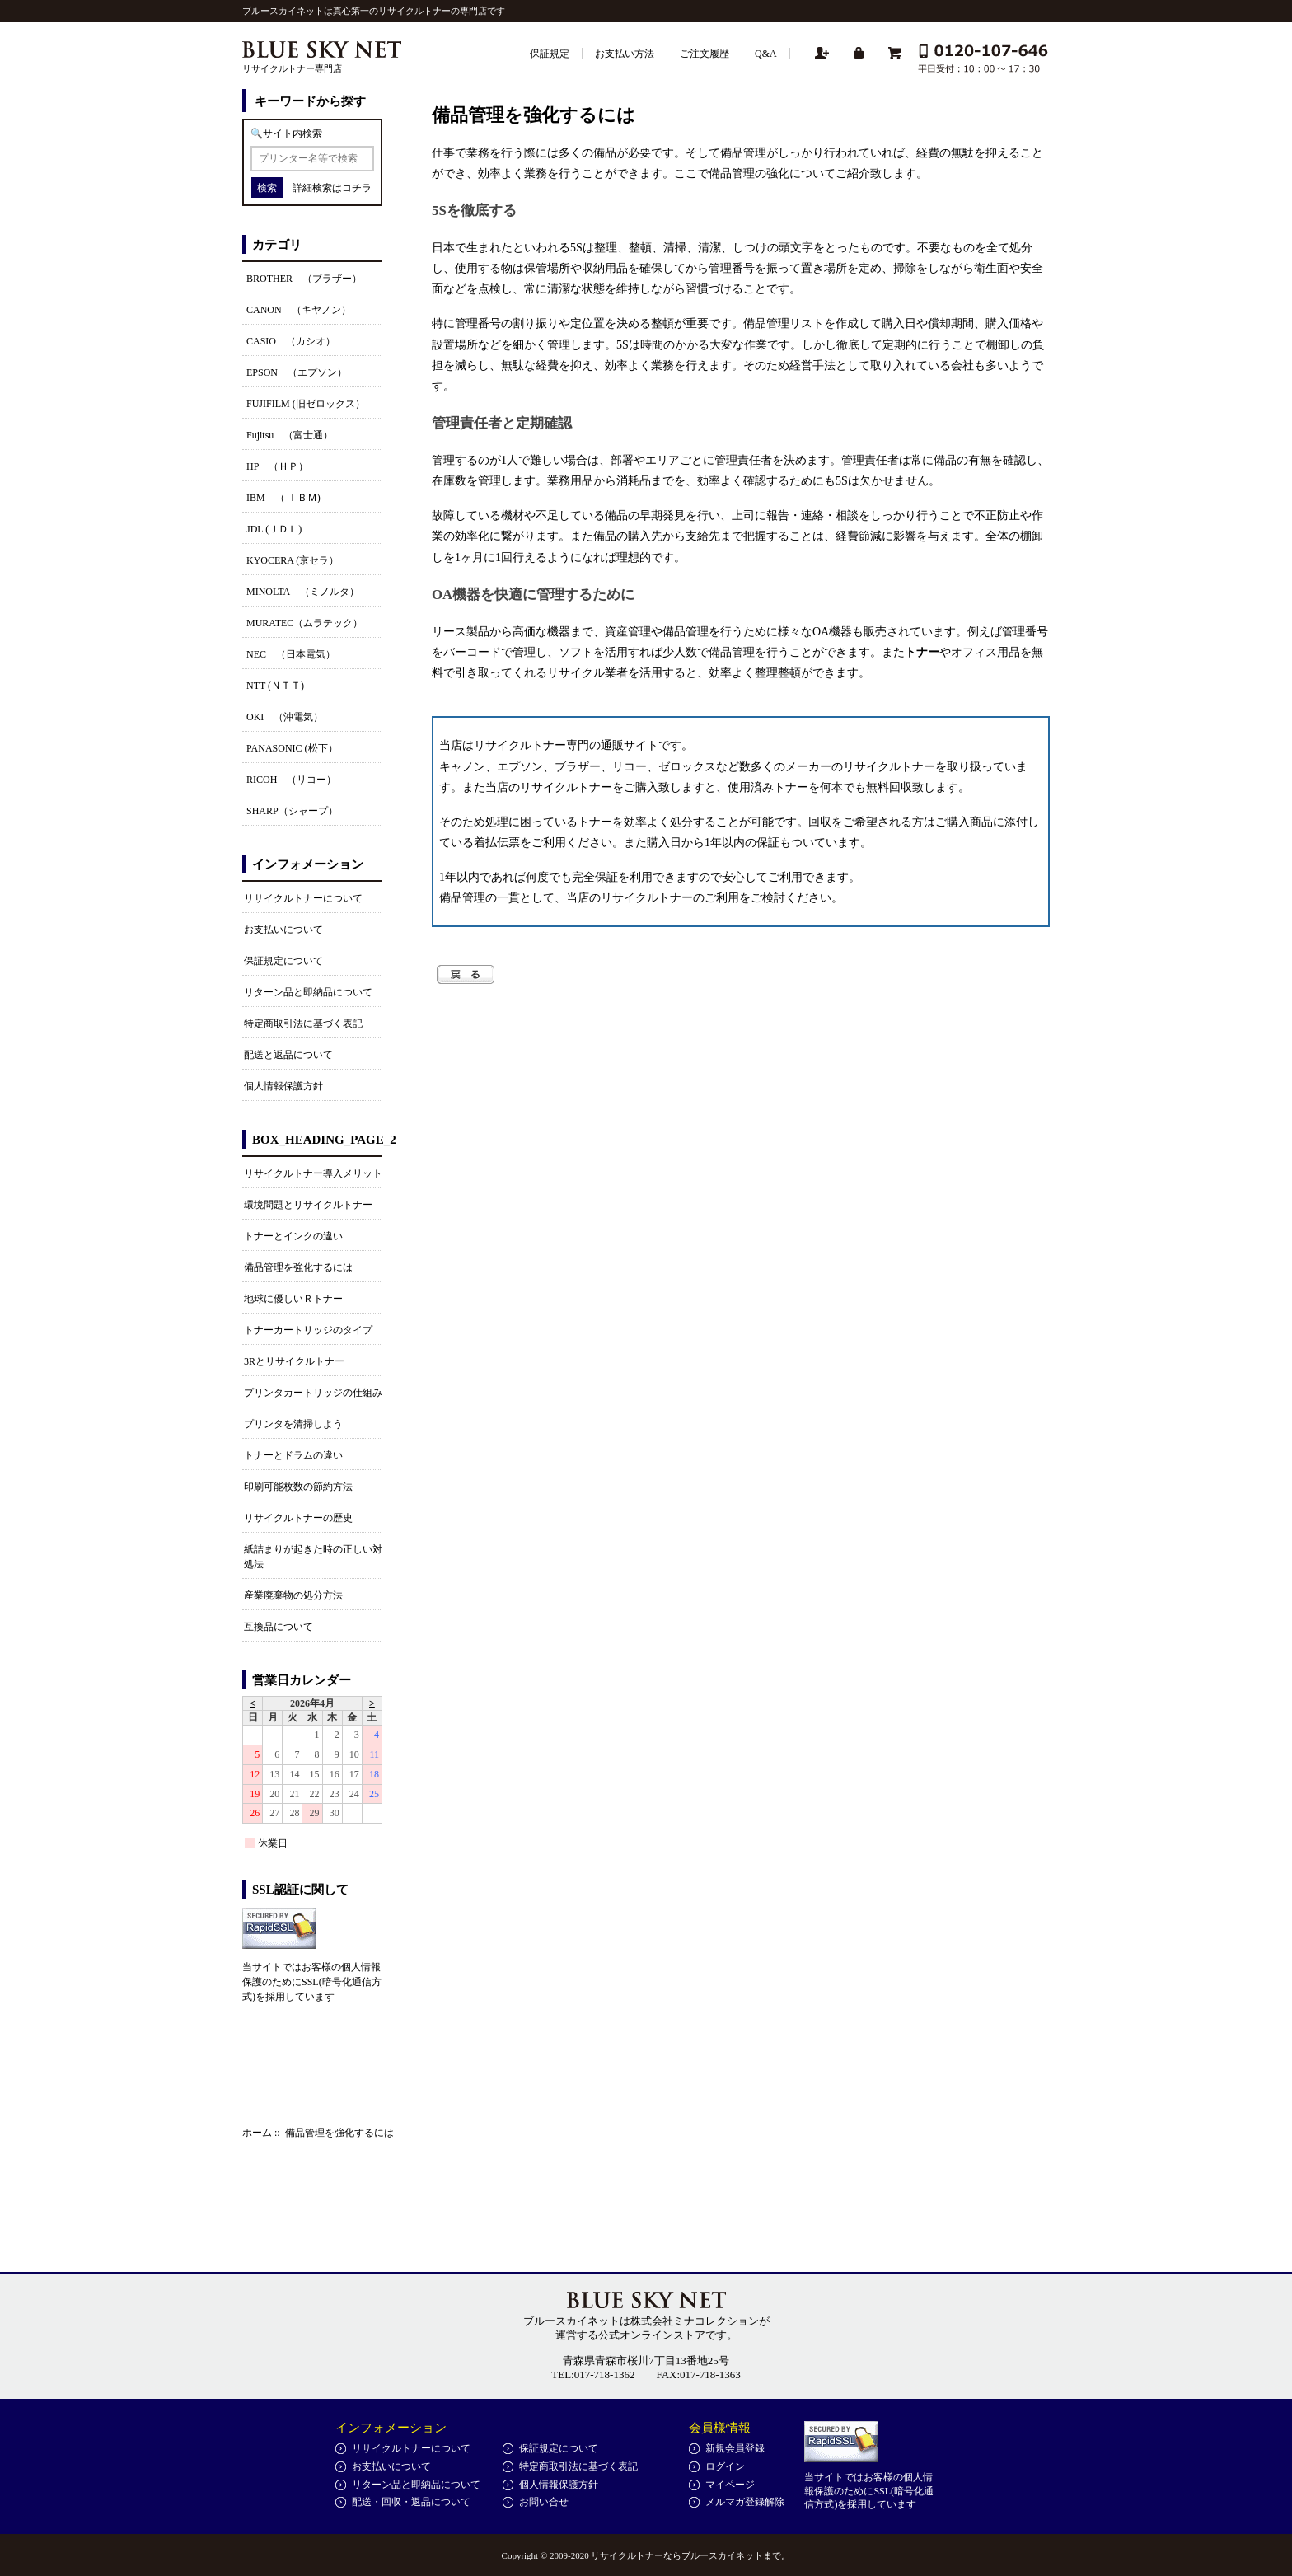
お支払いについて (283, 929)
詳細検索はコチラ (332, 188)
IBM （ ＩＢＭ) (283, 497)
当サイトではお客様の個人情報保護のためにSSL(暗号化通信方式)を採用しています (312, 1981)
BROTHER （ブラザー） (304, 278)
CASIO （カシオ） (290, 341)
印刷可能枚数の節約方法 (298, 1486)
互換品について (278, 1626)
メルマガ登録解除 (744, 2502)
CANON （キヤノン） (298, 310)
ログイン (725, 2466)
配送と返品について (288, 1055)
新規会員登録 (735, 2448)
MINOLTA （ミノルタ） (302, 591)
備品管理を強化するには (298, 1267)
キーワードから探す (310, 101)
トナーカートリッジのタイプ (308, 1330)
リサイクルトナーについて (303, 898)
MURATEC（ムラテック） (304, 623)
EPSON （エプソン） (296, 372)
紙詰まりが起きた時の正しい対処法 (313, 1556)
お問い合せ (544, 2502)
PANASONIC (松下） (292, 748)
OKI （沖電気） (284, 717)
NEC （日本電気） (290, 654)
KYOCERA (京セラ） (292, 560)
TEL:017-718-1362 (592, 2374)
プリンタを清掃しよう (293, 1424)
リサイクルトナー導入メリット (313, 1173)
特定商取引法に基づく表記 (303, 1023)
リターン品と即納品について (308, 992)
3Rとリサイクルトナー (294, 1361)
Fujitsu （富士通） (289, 435)
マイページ (730, 2484)
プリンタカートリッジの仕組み (313, 1392)
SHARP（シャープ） (292, 811)
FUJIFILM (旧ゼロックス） (305, 404)
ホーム (257, 2132)
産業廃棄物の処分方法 (293, 1595)
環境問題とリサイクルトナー (308, 1205)
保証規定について (283, 961)
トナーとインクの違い (293, 1236)
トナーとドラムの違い (293, 1455)
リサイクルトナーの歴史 (298, 1518)
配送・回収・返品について (411, 2502)
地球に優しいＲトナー (293, 1298)
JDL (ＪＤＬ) (274, 529)
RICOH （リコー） (291, 779)
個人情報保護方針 (283, 1086)
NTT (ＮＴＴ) (275, 685)
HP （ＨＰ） (277, 466)
